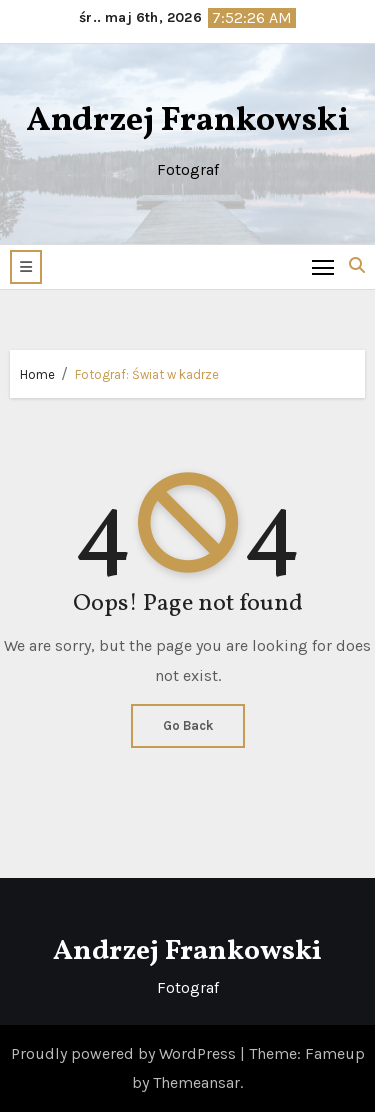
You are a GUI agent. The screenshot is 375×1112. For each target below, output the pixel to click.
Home (37, 374)
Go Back (188, 725)
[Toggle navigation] (323, 266)
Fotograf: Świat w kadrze (147, 374)
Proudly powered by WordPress (125, 1053)
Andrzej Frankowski (188, 121)
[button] (26, 267)
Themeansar (196, 1082)
